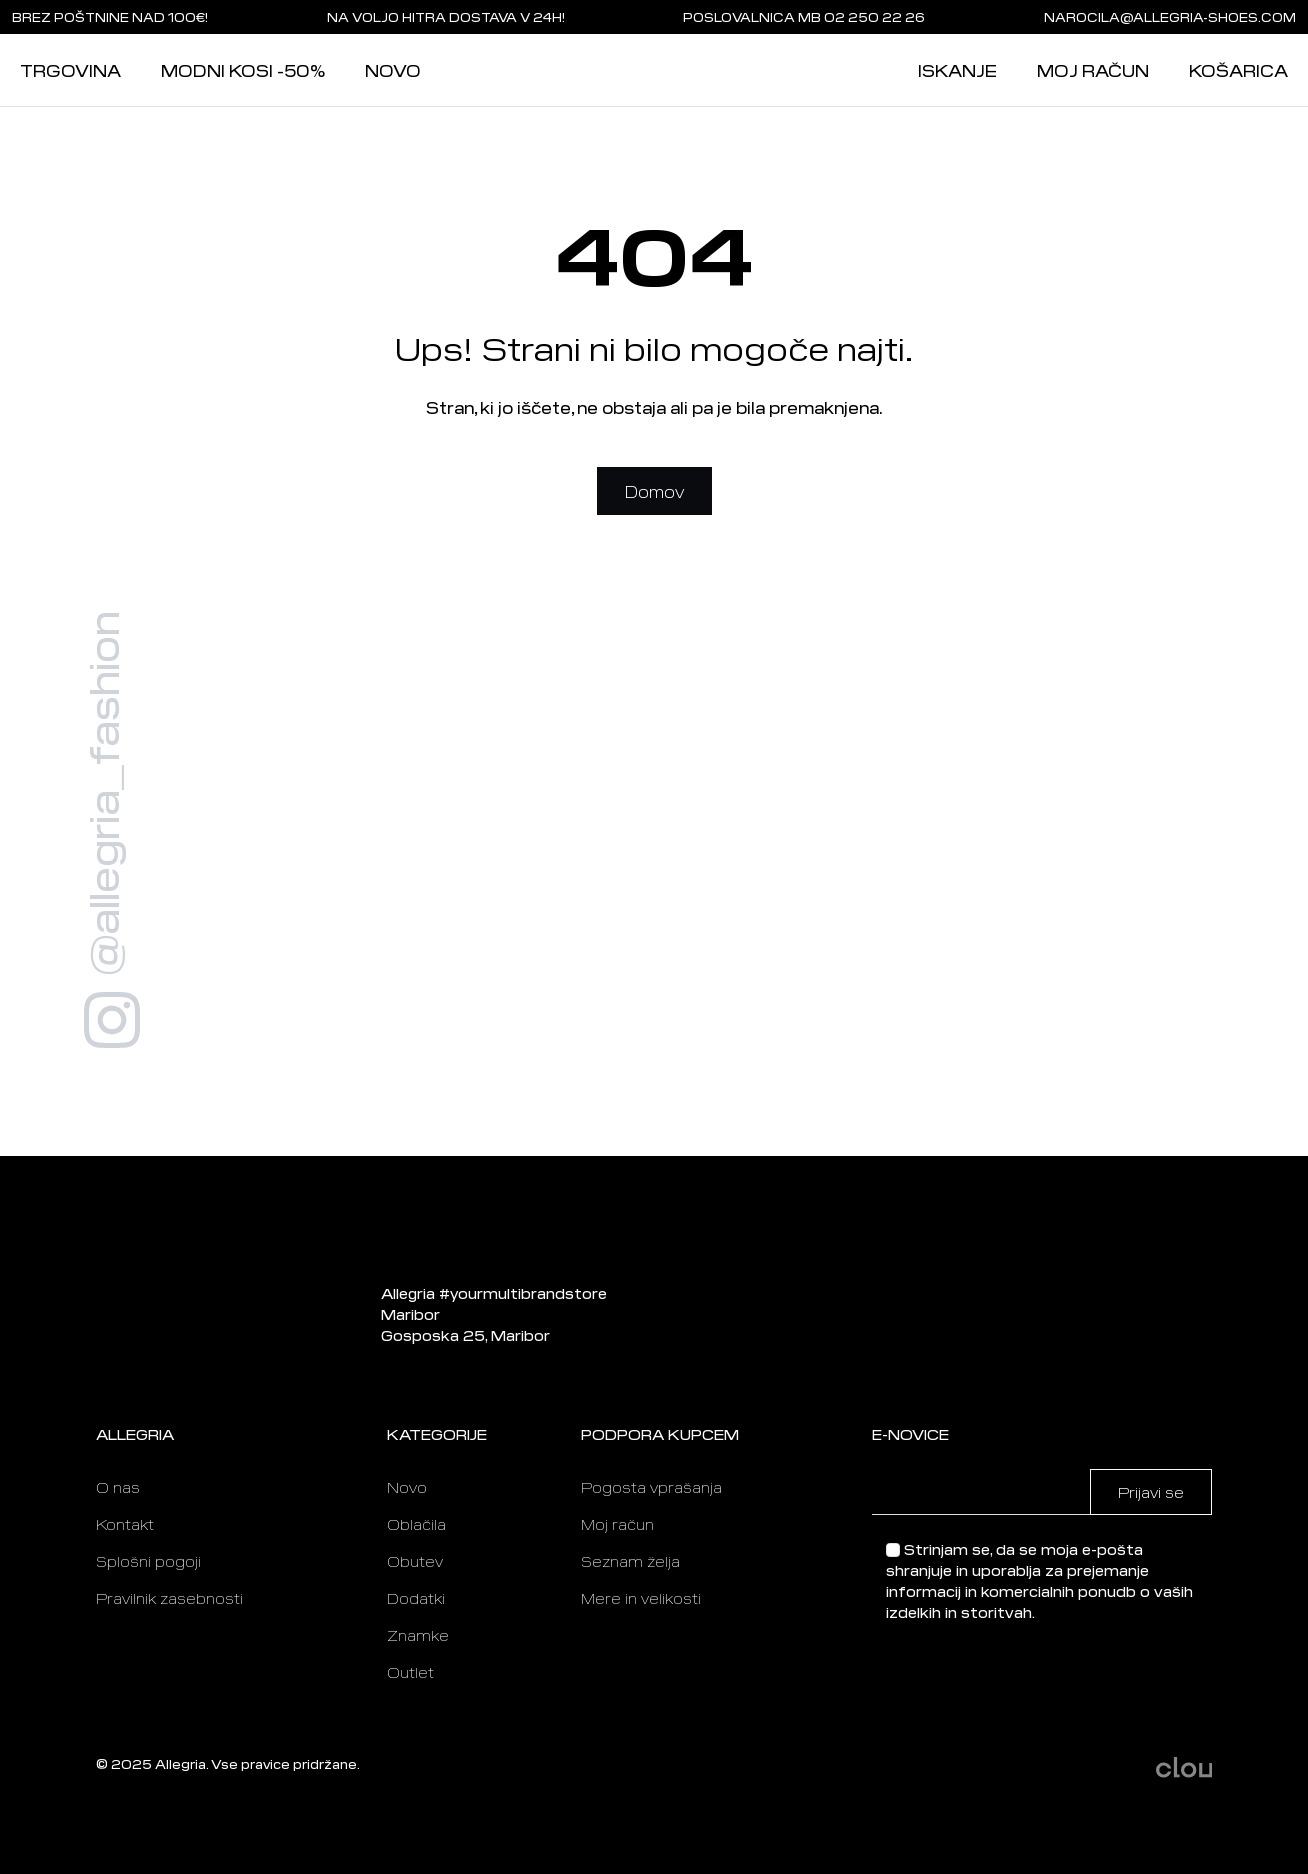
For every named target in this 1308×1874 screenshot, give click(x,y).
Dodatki (416, 1598)
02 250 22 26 (874, 16)
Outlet (410, 1672)
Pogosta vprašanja (651, 1487)
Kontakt (125, 1524)
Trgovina (70, 70)
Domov (654, 491)
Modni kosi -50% (243, 70)
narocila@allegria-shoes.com (1170, 16)
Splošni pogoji (148, 1561)
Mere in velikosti (641, 1598)
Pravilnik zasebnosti (169, 1598)
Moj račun (1093, 70)
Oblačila (416, 1524)
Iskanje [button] (957, 70)
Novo (393, 70)
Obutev (415, 1561)
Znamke (418, 1635)
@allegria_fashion (101, 793)
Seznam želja (630, 1561)
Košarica (1238, 70)
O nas (118, 1487)
